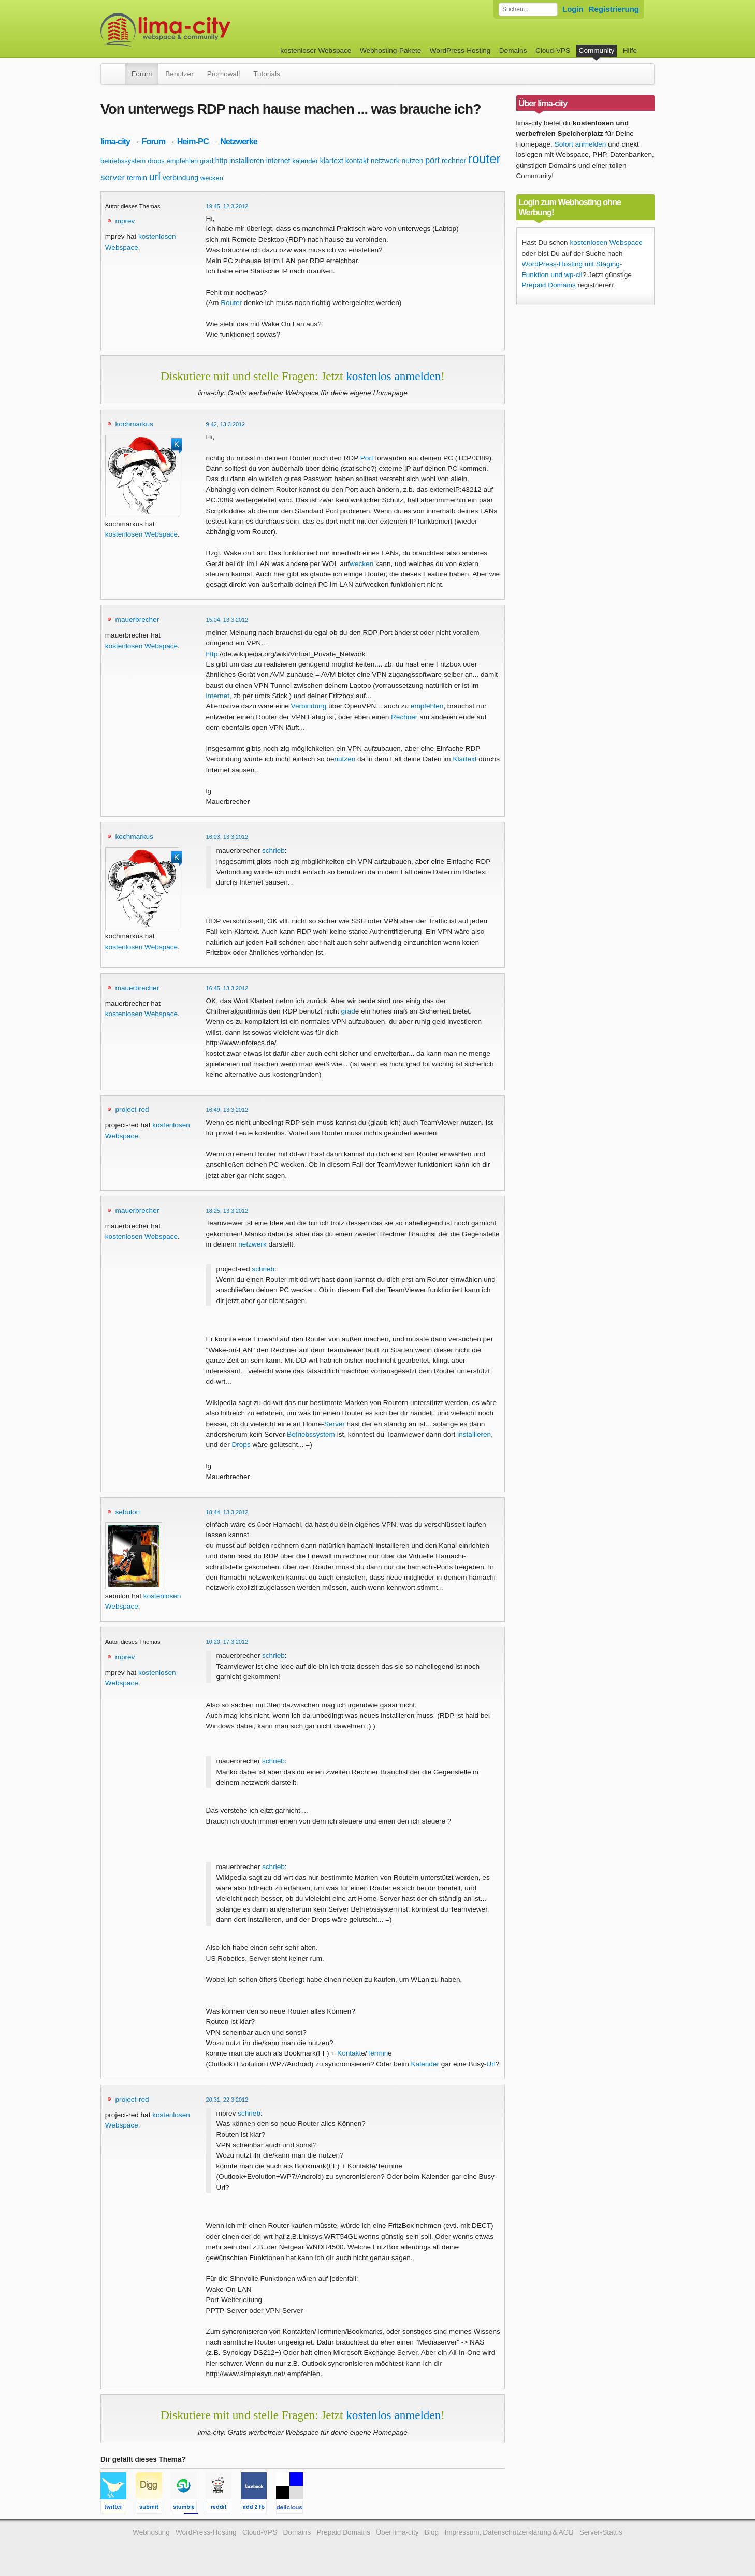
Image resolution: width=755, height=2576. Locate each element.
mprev (125, 221)
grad (206, 161)
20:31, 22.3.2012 (227, 2099)
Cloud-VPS (552, 50)
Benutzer (179, 74)
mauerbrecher (137, 620)
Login (573, 9)
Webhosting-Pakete (390, 50)
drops (156, 161)
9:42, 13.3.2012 (225, 424)
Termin (377, 2053)
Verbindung (309, 706)
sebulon (127, 1512)
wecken (211, 178)
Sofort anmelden (580, 144)
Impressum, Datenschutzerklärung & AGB (508, 2532)
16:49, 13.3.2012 (227, 1110)
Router (231, 303)
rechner (454, 160)
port (432, 160)
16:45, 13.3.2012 (227, 988)
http (221, 160)
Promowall (223, 74)
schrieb (273, 851)
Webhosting (151, 2532)
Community (597, 50)
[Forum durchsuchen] (528, 9)
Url (490, 2064)
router (484, 159)
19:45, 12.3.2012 (227, 206)
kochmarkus (134, 424)
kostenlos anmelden (393, 376)
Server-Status (600, 2532)
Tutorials (266, 74)
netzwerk (385, 160)
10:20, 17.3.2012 (227, 1642)
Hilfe (630, 50)
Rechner (404, 717)
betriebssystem (123, 161)
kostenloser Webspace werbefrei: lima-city (204, 30)
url (155, 176)
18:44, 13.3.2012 (227, 1512)
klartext (331, 160)
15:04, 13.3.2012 (227, 620)
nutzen (412, 160)
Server (334, 1424)
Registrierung (614, 9)
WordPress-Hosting (460, 50)
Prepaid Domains (549, 285)
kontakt (357, 160)
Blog (432, 2532)
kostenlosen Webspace (141, 534)
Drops (240, 1445)
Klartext (464, 759)
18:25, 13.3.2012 (227, 1211)
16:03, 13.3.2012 (227, 837)
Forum (142, 74)
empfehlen (182, 161)
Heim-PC (193, 141)
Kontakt (349, 2053)
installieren (246, 160)
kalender (305, 161)
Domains (513, 50)
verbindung (180, 177)
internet (278, 160)
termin (137, 177)
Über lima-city (397, 2532)
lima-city (115, 141)
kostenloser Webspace (315, 50)
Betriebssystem (311, 1434)
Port (366, 458)
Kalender (425, 2064)
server (112, 177)
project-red (132, 1109)
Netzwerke (238, 141)
